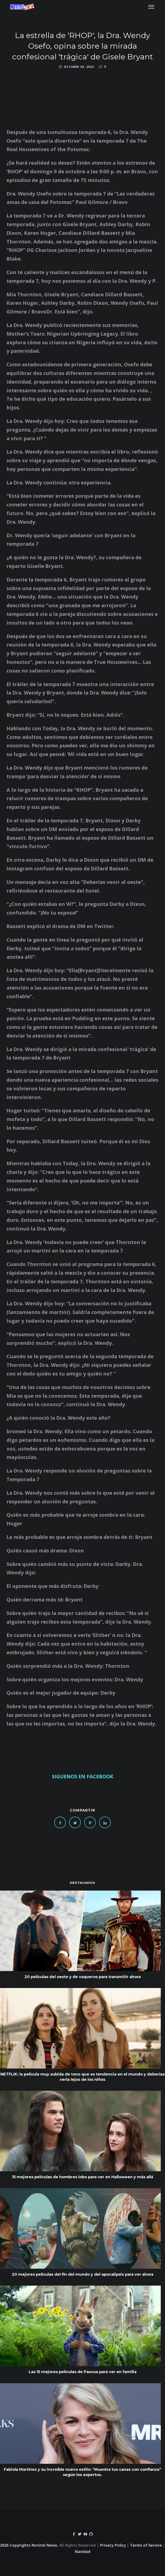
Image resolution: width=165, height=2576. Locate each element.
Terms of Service (146, 2545)
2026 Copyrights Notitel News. (29, 2545)
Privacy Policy (113, 2545)
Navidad (82, 2551)
